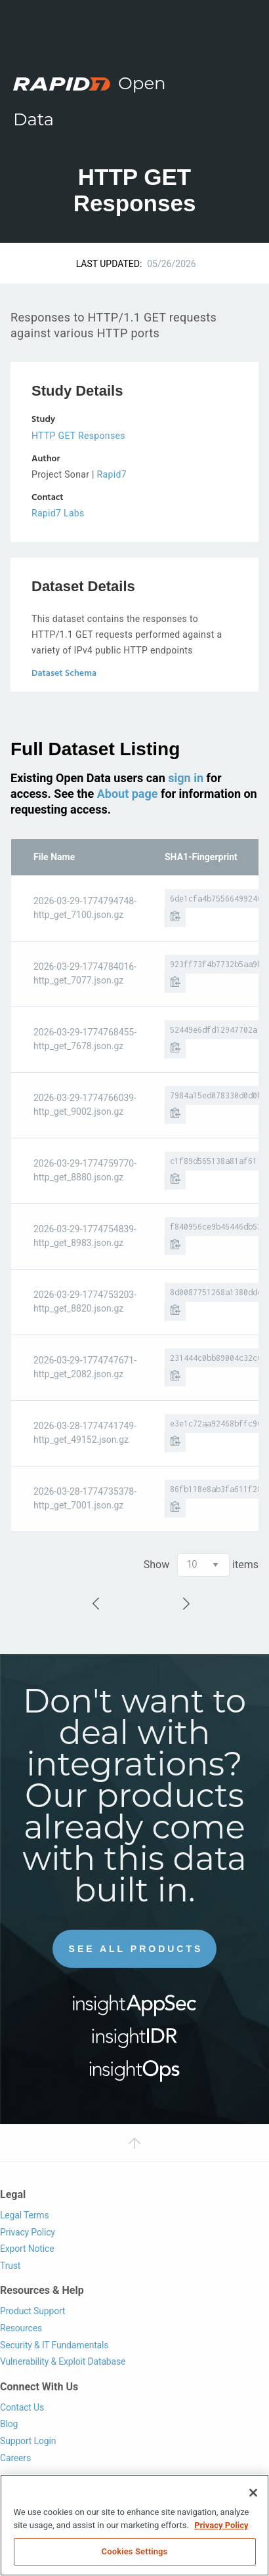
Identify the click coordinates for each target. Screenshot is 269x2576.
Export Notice (27, 2248)
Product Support (32, 2311)
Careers (15, 2458)
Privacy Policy (27, 2232)
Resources (21, 2328)
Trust (10, 2265)
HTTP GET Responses (78, 435)
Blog (9, 2424)
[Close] (253, 2492)
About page (127, 793)
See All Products (136, 1948)
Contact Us (22, 2407)
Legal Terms (24, 2215)
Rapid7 (112, 474)
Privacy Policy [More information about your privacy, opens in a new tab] (221, 2525)
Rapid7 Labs (58, 513)
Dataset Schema (63, 673)
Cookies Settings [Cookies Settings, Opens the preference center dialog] (135, 2551)
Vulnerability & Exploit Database (62, 2361)
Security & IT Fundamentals (54, 2345)
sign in (185, 778)
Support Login (28, 2441)
